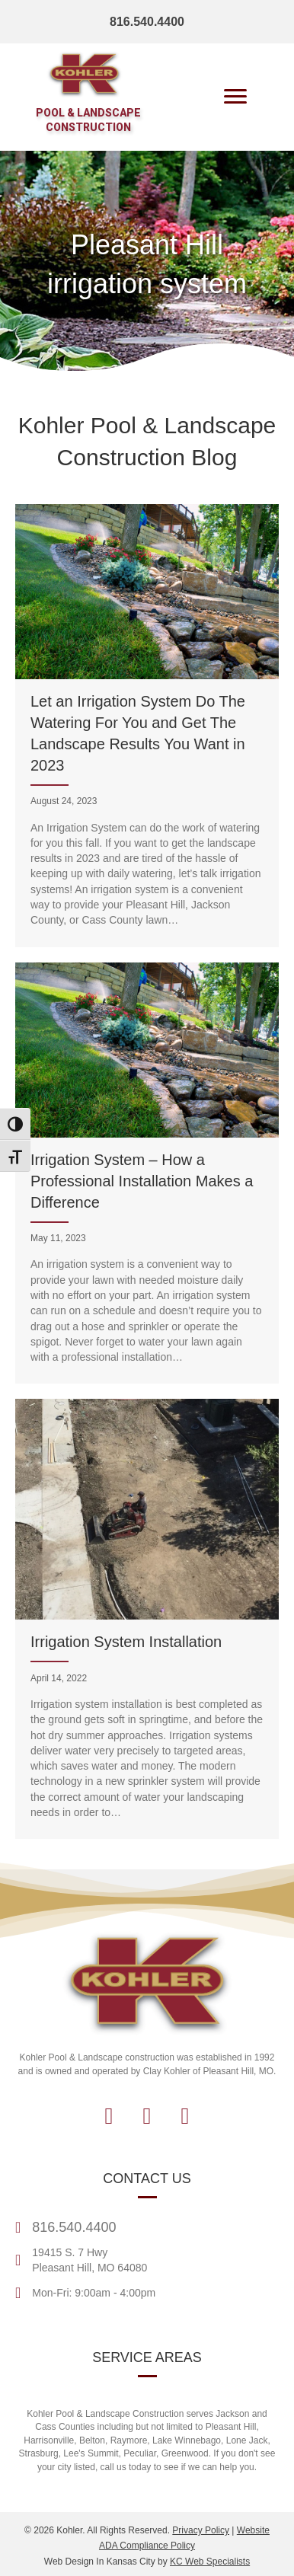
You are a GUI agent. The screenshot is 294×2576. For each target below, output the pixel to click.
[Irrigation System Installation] (147, 1619)
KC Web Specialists (210, 2561)
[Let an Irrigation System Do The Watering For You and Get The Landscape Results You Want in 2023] (147, 725)
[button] (109, 2116)
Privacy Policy (200, 2530)
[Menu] (235, 97)
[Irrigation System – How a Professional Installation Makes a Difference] (147, 1173)
